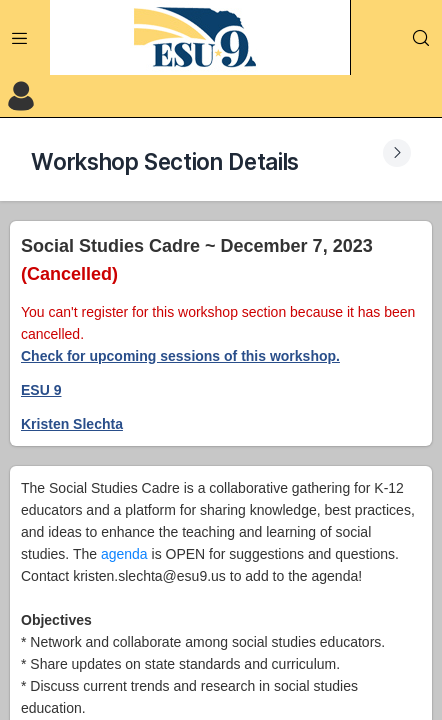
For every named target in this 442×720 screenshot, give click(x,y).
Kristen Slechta (72, 424)
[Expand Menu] (20, 38)
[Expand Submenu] (397, 153)
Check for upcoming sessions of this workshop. (180, 356)
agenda (124, 554)
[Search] (421, 38)
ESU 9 (41, 390)
